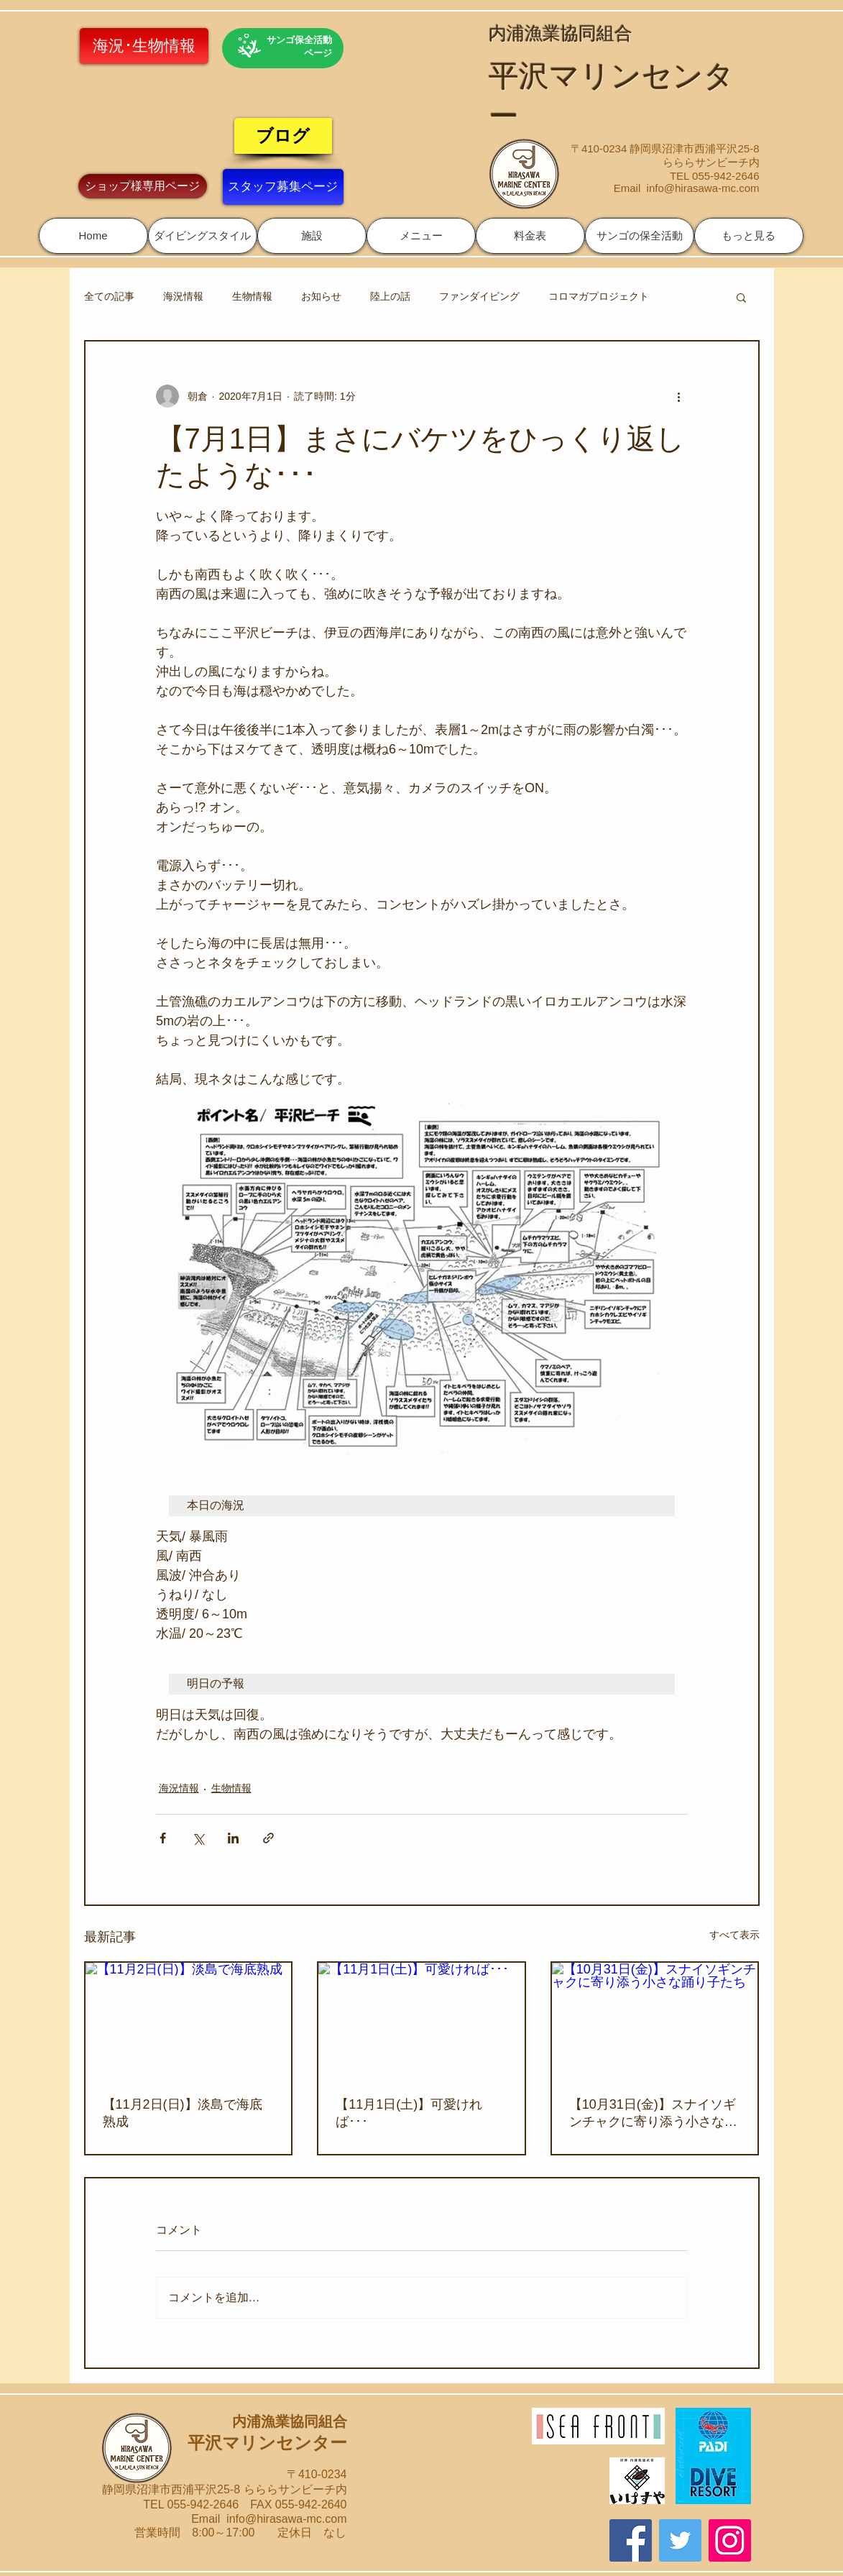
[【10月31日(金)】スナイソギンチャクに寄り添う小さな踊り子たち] (655, 2020)
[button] (202, 236)
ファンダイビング (479, 296)
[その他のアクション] (679, 396)
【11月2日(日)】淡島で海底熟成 (182, 2113)
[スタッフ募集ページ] (283, 187)
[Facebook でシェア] (163, 1838)
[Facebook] (630, 2540)
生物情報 (252, 296)
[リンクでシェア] (268, 1838)
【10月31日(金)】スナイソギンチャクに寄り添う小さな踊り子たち (653, 2113)
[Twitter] (680, 2540)
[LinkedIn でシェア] (233, 1838)
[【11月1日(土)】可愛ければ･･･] (421, 2020)
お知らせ (321, 296)
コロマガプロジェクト (598, 296)
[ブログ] (283, 136)
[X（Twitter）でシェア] (198, 1838)
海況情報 (183, 296)
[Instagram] (730, 2540)
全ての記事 (109, 296)
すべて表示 (734, 1934)
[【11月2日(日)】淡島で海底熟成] (189, 2020)
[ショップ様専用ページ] (142, 186)
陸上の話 (390, 296)
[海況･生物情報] (144, 46)
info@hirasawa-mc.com (703, 188)
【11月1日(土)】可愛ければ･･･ (409, 2113)
